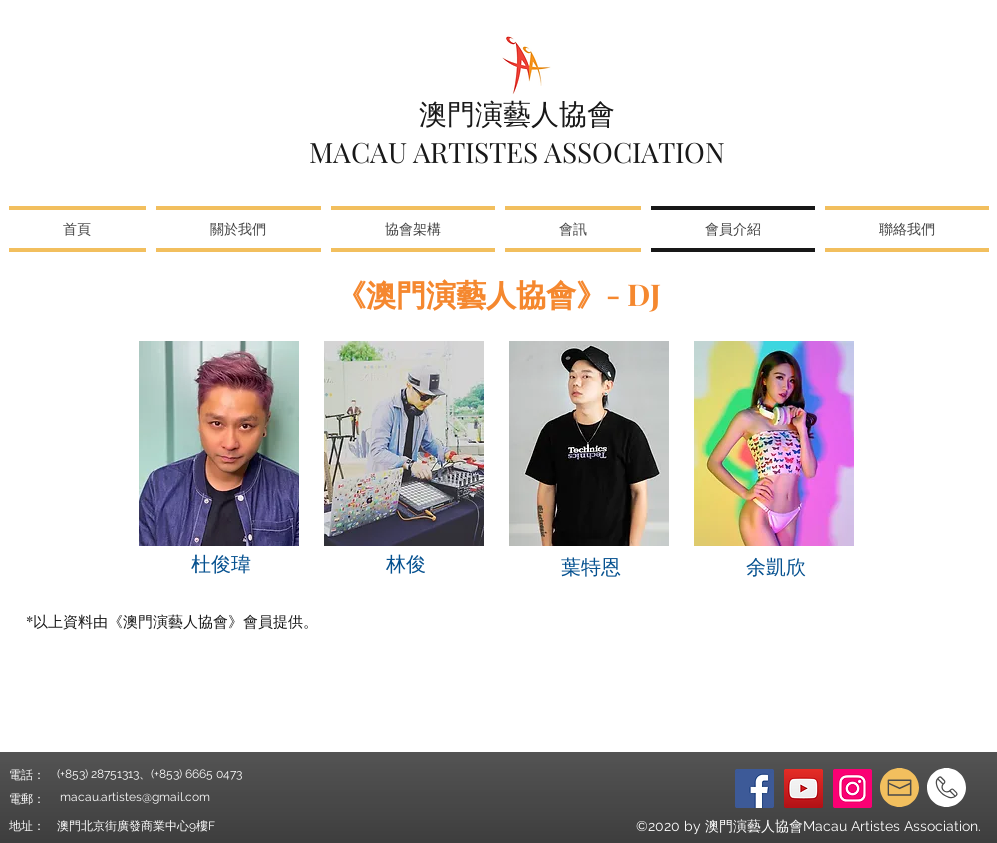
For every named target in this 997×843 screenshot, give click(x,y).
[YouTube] (803, 788)
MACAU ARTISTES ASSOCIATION (517, 151)
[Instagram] (852, 788)
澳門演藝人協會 (517, 112)
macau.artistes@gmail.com (135, 797)
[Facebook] (754, 788)
